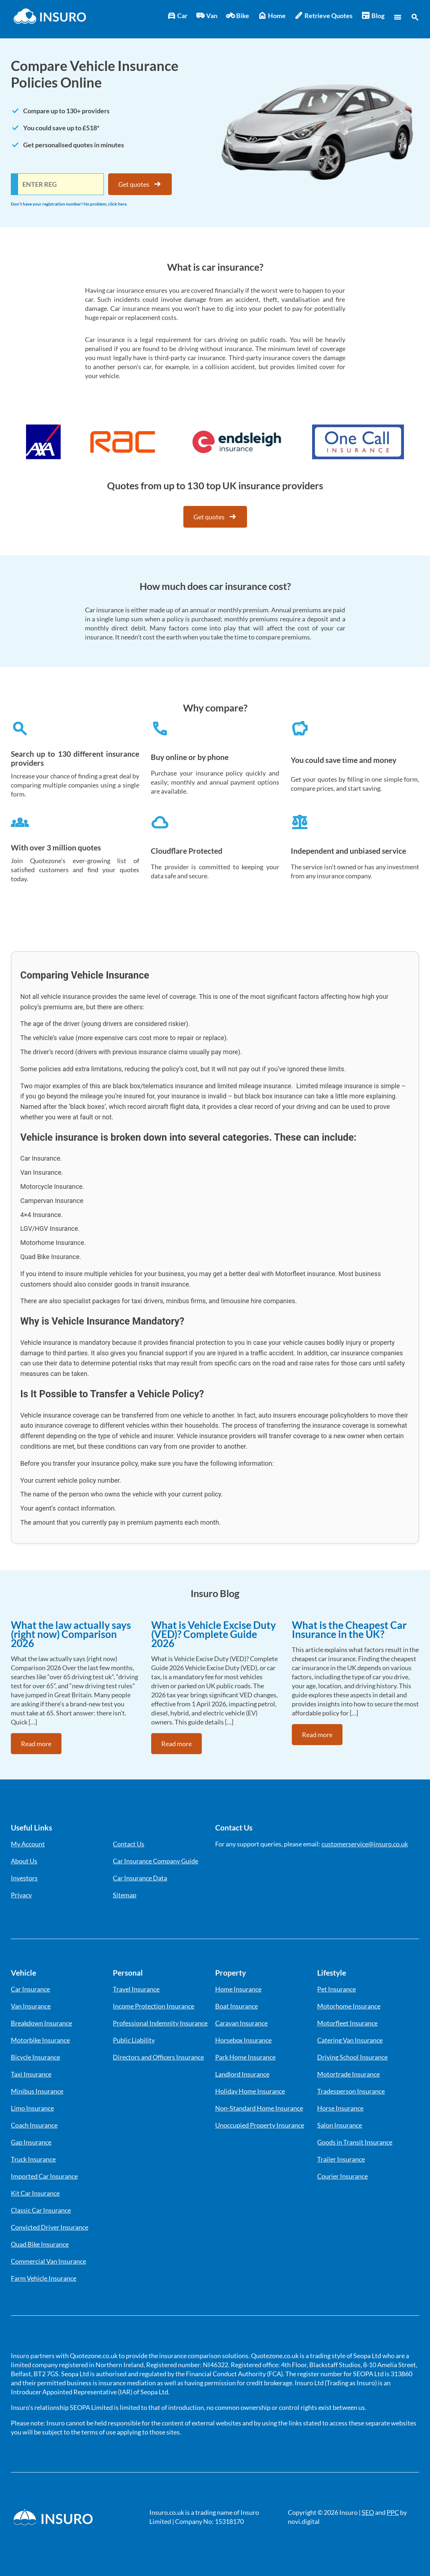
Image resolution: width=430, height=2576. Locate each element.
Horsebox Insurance (243, 2040)
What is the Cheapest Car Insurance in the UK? (349, 1629)
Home (272, 15)
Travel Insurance (136, 1989)
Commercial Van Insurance (48, 2261)
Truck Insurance (33, 2159)
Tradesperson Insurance (351, 2091)
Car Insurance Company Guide (155, 1861)
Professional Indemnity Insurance (160, 2023)
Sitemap (124, 1895)
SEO (368, 2512)
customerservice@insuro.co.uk (365, 1844)
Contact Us (128, 1844)
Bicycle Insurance (35, 2057)
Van (206, 15)
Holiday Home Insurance (250, 2091)
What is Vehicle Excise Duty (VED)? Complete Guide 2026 (213, 1634)
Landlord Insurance (242, 2074)
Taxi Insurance (31, 2074)
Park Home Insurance (245, 2057)
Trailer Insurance (341, 2159)
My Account (28, 1844)
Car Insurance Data (140, 1878)
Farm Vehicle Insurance (43, 2278)
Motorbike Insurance (40, 2040)
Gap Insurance (31, 2142)
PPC (393, 2512)
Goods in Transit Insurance (354, 2142)
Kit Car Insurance (35, 2193)
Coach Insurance (34, 2125)
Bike (237, 15)
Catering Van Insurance (350, 2040)
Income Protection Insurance (153, 2006)
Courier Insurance (342, 2176)
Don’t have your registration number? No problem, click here (69, 204)
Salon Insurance (339, 2125)
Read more (36, 1744)
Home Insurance (238, 1989)
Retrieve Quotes (323, 15)
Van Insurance (31, 2006)
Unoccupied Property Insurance (259, 2125)
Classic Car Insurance (41, 2210)
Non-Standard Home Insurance (259, 2108)
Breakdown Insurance (41, 2023)
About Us (24, 1861)
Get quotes (140, 184)
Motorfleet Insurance (347, 2023)
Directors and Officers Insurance (158, 2057)
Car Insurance (30, 1989)
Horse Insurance (340, 2108)
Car (177, 15)
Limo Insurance (32, 2108)
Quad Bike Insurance (40, 2244)
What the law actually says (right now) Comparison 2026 (71, 1634)
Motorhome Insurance (348, 2006)
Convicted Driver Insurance (49, 2227)
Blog (372, 15)
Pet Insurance (336, 1989)
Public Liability (134, 2040)
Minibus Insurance (37, 2091)
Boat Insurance (236, 2006)
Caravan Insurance (241, 2023)
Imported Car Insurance (44, 2176)
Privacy (21, 1895)
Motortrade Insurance (348, 2074)
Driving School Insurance (352, 2057)
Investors (24, 1878)
